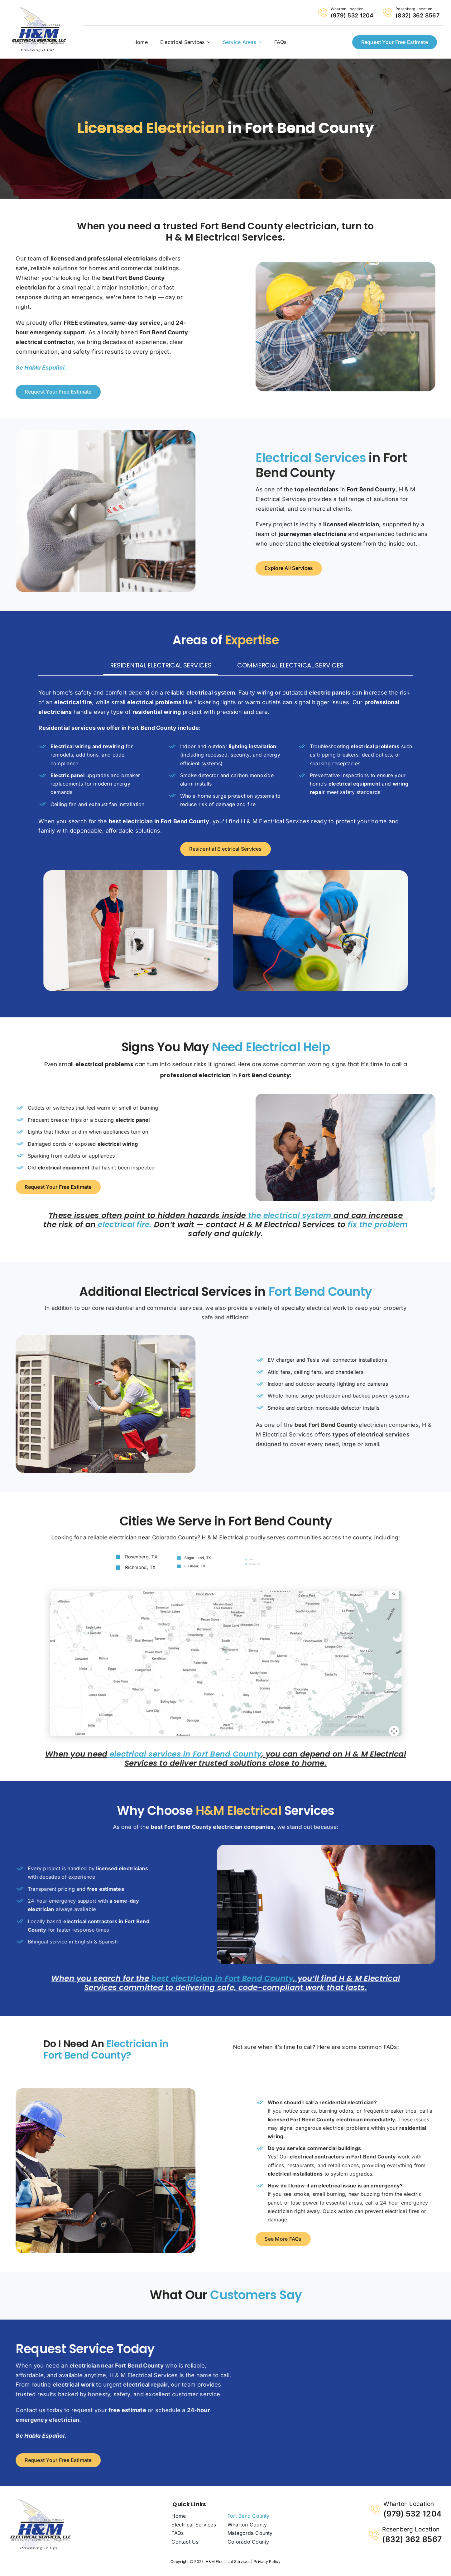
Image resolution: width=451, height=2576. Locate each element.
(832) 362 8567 (417, 15)
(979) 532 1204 (352, 15)
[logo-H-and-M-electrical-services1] (38, 9)
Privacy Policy (267, 2561)
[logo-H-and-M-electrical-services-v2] (40, 2501)
